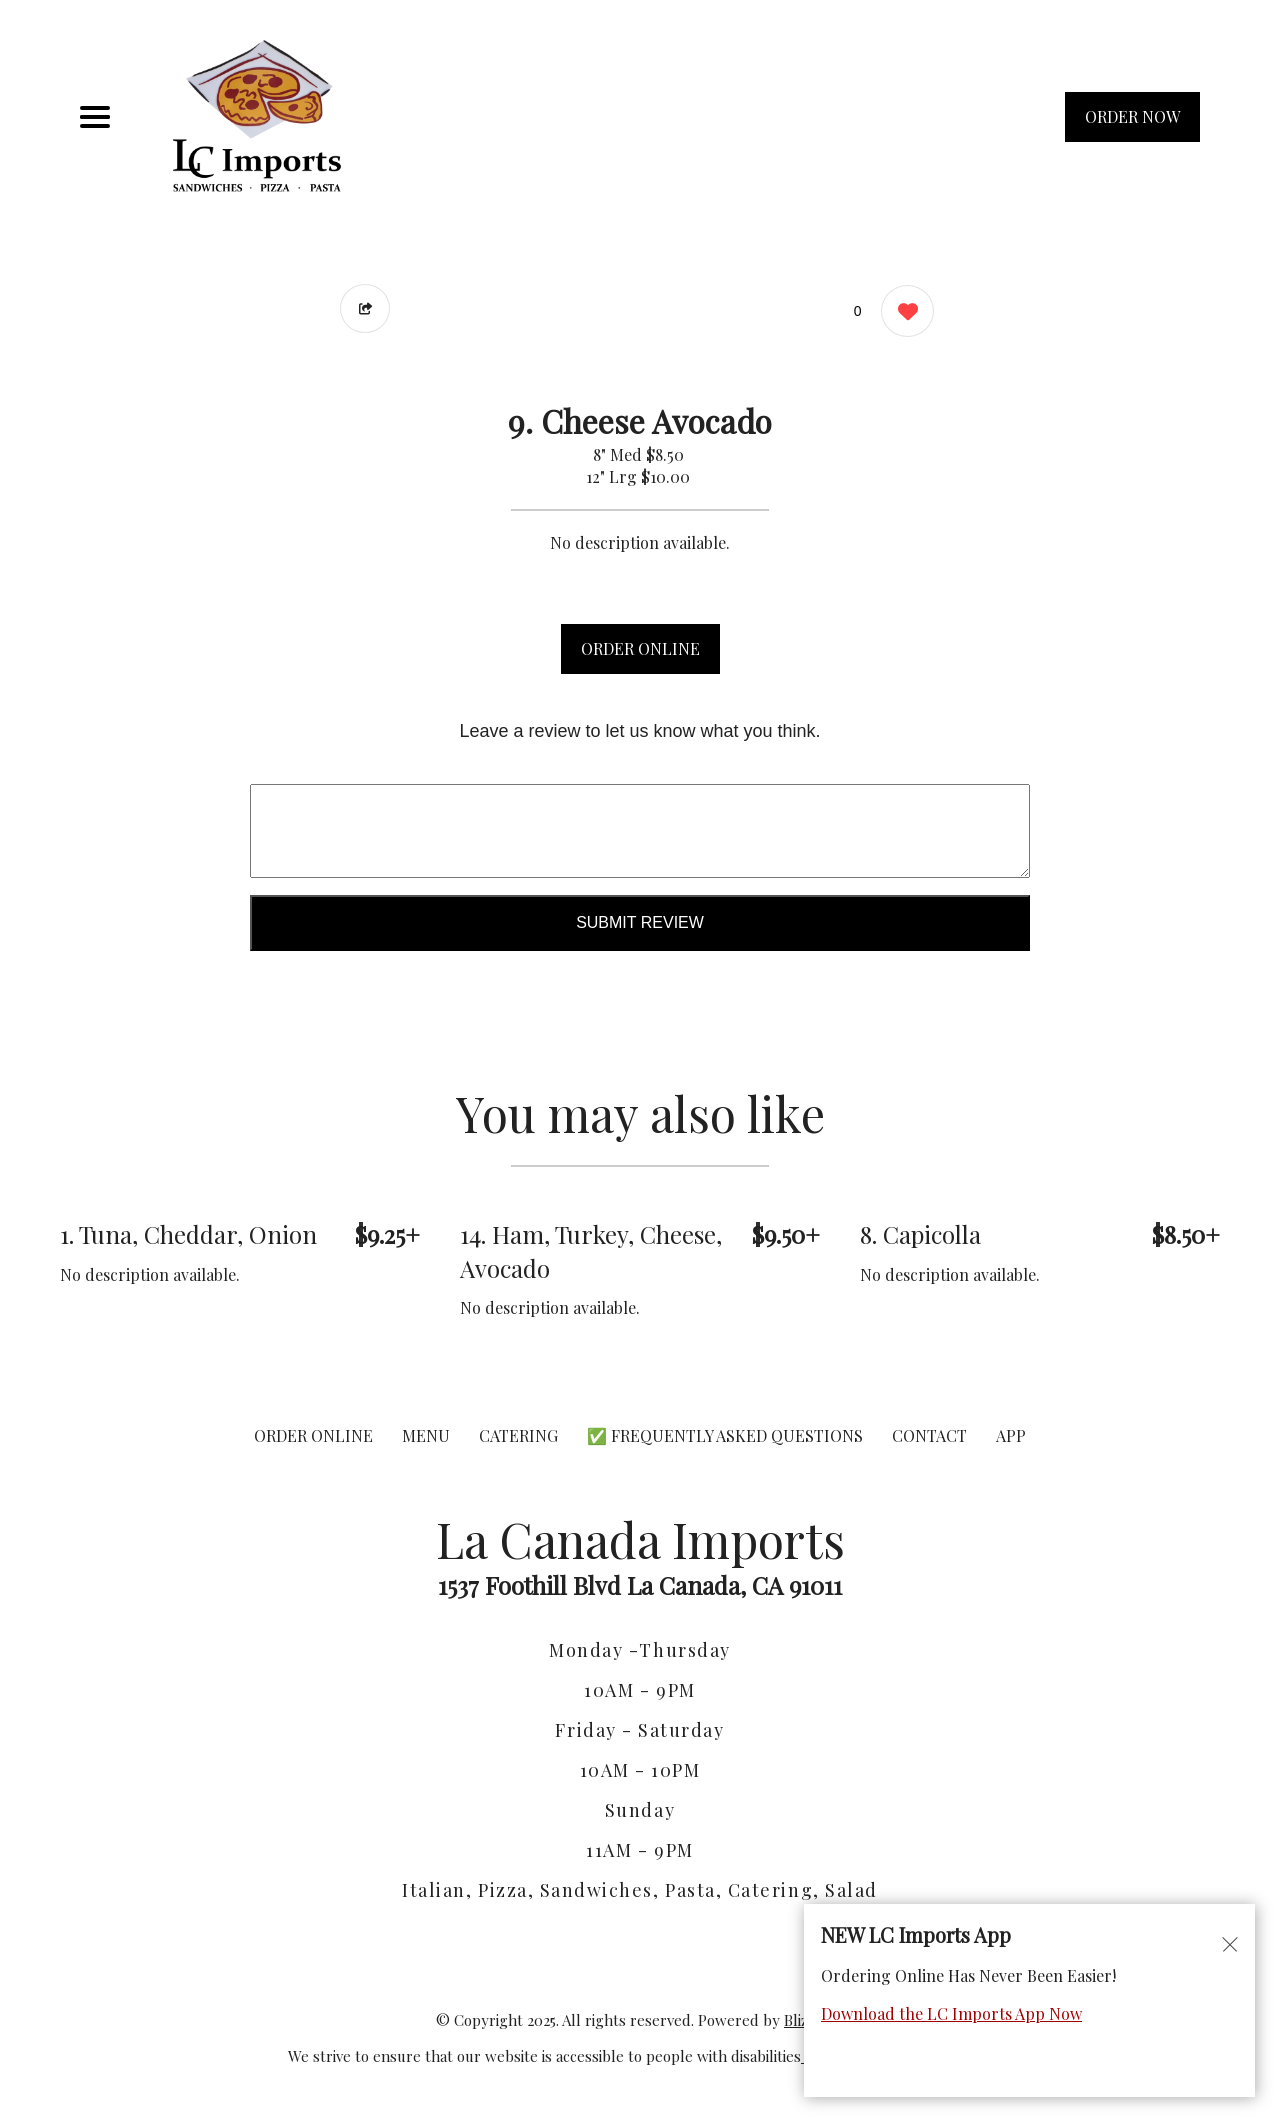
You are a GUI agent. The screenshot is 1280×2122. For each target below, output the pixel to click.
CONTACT (929, 1435)
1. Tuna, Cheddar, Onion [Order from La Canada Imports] (188, 1234)
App (1011, 1435)
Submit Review (640, 922)
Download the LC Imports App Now (951, 2013)
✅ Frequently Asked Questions (727, 1435)
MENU (426, 1435)
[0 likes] (902, 313)
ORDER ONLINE (640, 648)
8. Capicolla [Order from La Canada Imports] (920, 1234)
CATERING (518, 1435)
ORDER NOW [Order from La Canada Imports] (1132, 116)
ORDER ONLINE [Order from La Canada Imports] (313, 1435)
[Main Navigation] (95, 117)
